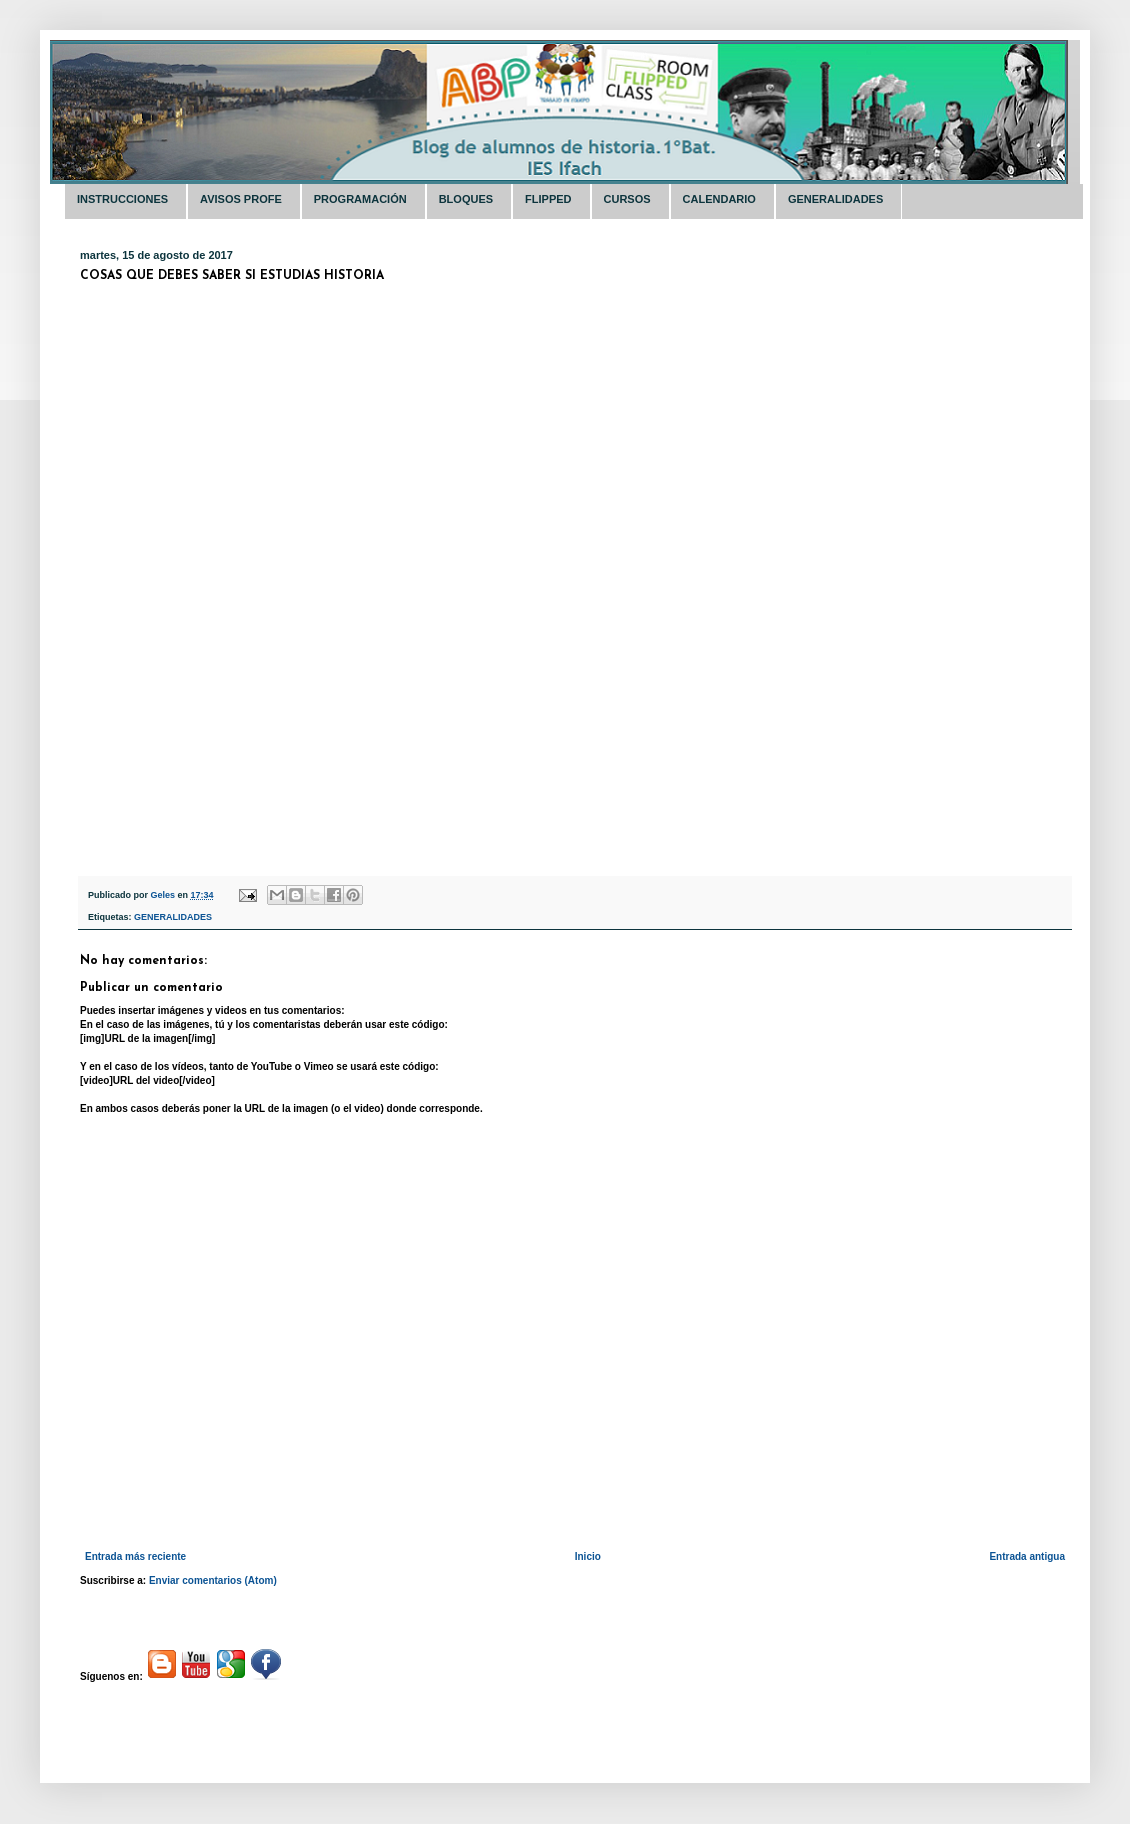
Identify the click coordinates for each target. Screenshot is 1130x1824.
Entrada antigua (1027, 1556)
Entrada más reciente (135, 1556)
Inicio (588, 1556)
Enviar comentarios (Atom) (213, 1580)
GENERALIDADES (173, 917)
